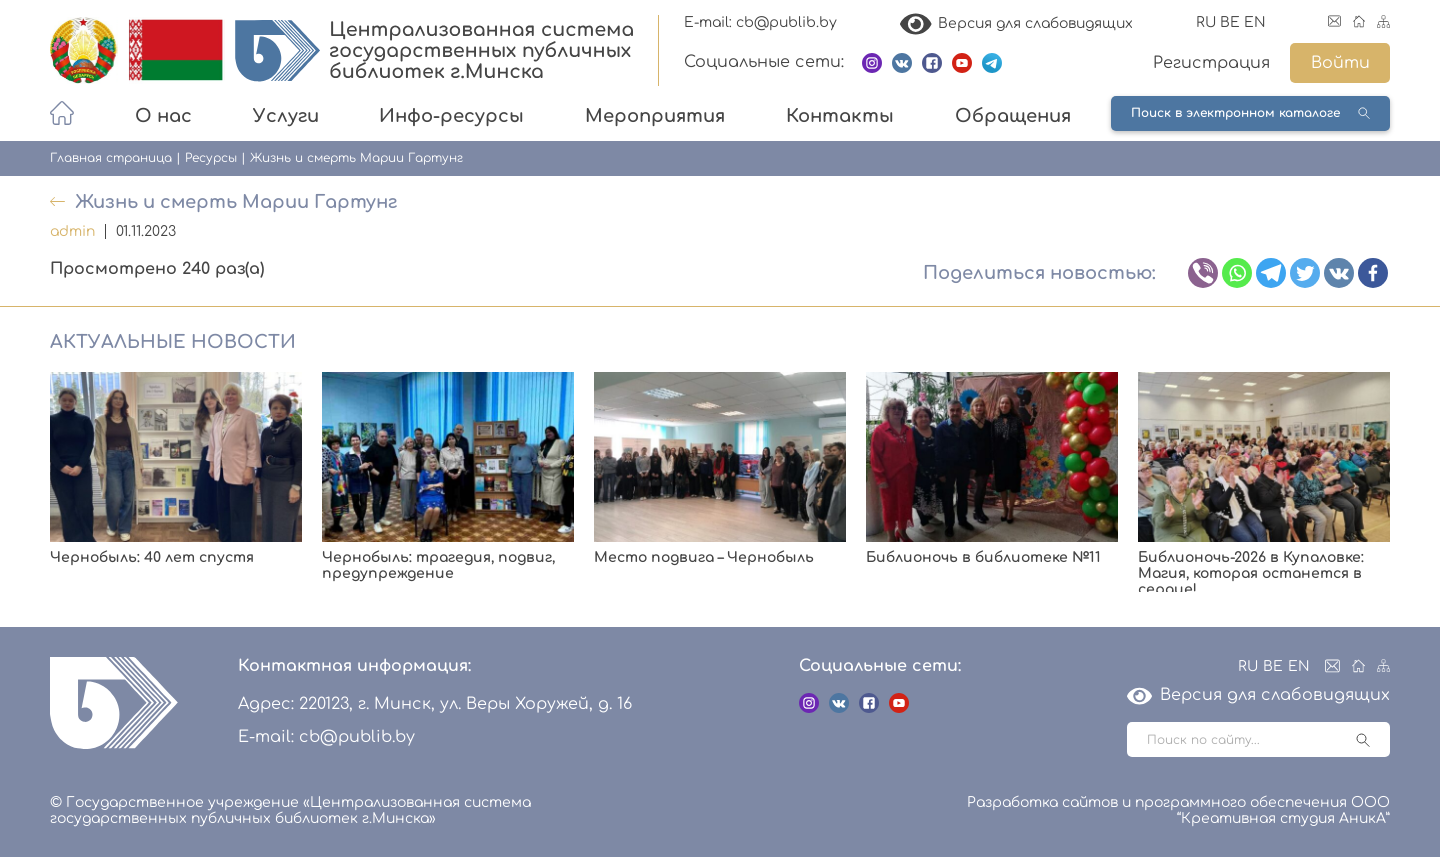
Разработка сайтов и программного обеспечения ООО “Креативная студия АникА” (1178, 810)
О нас (163, 116)
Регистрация (1211, 63)
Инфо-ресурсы (451, 116)
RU (1206, 22)
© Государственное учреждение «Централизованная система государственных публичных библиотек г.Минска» (290, 810)
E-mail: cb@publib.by (760, 22)
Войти (1340, 63)
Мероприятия (655, 116)
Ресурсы (211, 158)
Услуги (286, 116)
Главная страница (111, 158)
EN (1255, 22)
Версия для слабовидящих (1017, 23)
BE (1230, 22)
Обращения (1013, 116)
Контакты (840, 116)
